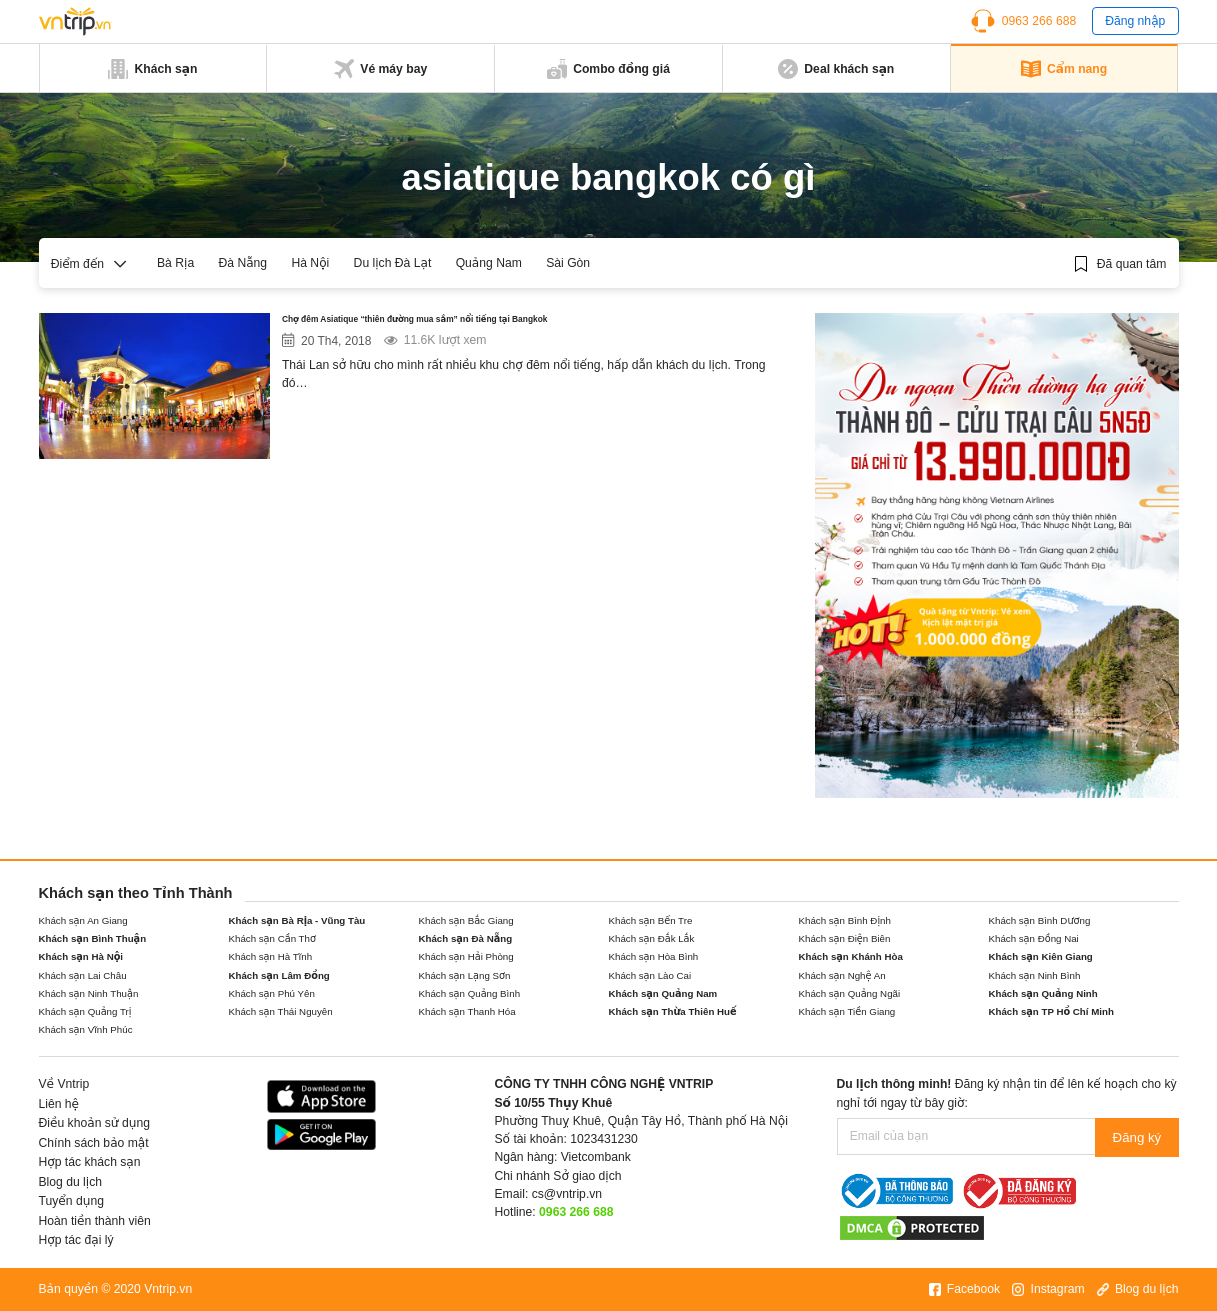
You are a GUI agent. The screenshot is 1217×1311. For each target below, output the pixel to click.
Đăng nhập (1135, 21)
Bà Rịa (175, 263)
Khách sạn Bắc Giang (466, 920)
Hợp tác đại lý (76, 1240)
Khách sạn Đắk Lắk (652, 938)
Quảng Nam (489, 263)
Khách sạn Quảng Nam (663, 993)
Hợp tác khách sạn (90, 1162)
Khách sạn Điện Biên (845, 938)
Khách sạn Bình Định (845, 920)
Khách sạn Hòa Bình (654, 956)
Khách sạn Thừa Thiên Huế (673, 1011)
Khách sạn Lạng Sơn (465, 975)
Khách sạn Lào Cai (650, 975)
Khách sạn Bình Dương (1040, 920)
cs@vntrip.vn (567, 1194)
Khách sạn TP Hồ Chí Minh (1051, 1011)
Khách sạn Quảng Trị (85, 1011)
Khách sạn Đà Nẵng (466, 938)
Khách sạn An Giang (83, 920)
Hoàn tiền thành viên (95, 1221)
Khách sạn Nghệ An (842, 975)
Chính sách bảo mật (94, 1143)
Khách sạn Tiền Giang (847, 1011)
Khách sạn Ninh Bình (1035, 975)
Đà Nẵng (242, 263)
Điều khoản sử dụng (94, 1123)
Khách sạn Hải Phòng (466, 956)
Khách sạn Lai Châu (83, 975)
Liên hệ (59, 1104)
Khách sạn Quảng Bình (470, 993)
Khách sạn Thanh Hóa (467, 1011)
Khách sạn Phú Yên (272, 993)
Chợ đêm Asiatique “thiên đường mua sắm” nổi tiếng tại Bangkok (513, 323)
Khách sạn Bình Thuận (93, 938)
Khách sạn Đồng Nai (1034, 938)
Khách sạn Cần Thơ (272, 938)
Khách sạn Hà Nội (81, 956)
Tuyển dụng (71, 1201)
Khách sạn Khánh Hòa (851, 956)
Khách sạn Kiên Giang (1041, 956)
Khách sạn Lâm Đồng (279, 975)
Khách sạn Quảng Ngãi (850, 993)
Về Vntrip (64, 1084)
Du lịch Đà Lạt (393, 263)
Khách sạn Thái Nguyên (281, 1011)
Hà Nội (310, 263)
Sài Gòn (568, 263)
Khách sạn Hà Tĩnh (271, 956)
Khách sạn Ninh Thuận (89, 993)
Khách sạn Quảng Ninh (1043, 993)
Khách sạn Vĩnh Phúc (86, 1029)
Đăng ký (1137, 1136)
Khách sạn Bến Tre (651, 920)
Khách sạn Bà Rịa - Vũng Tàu (297, 920)
